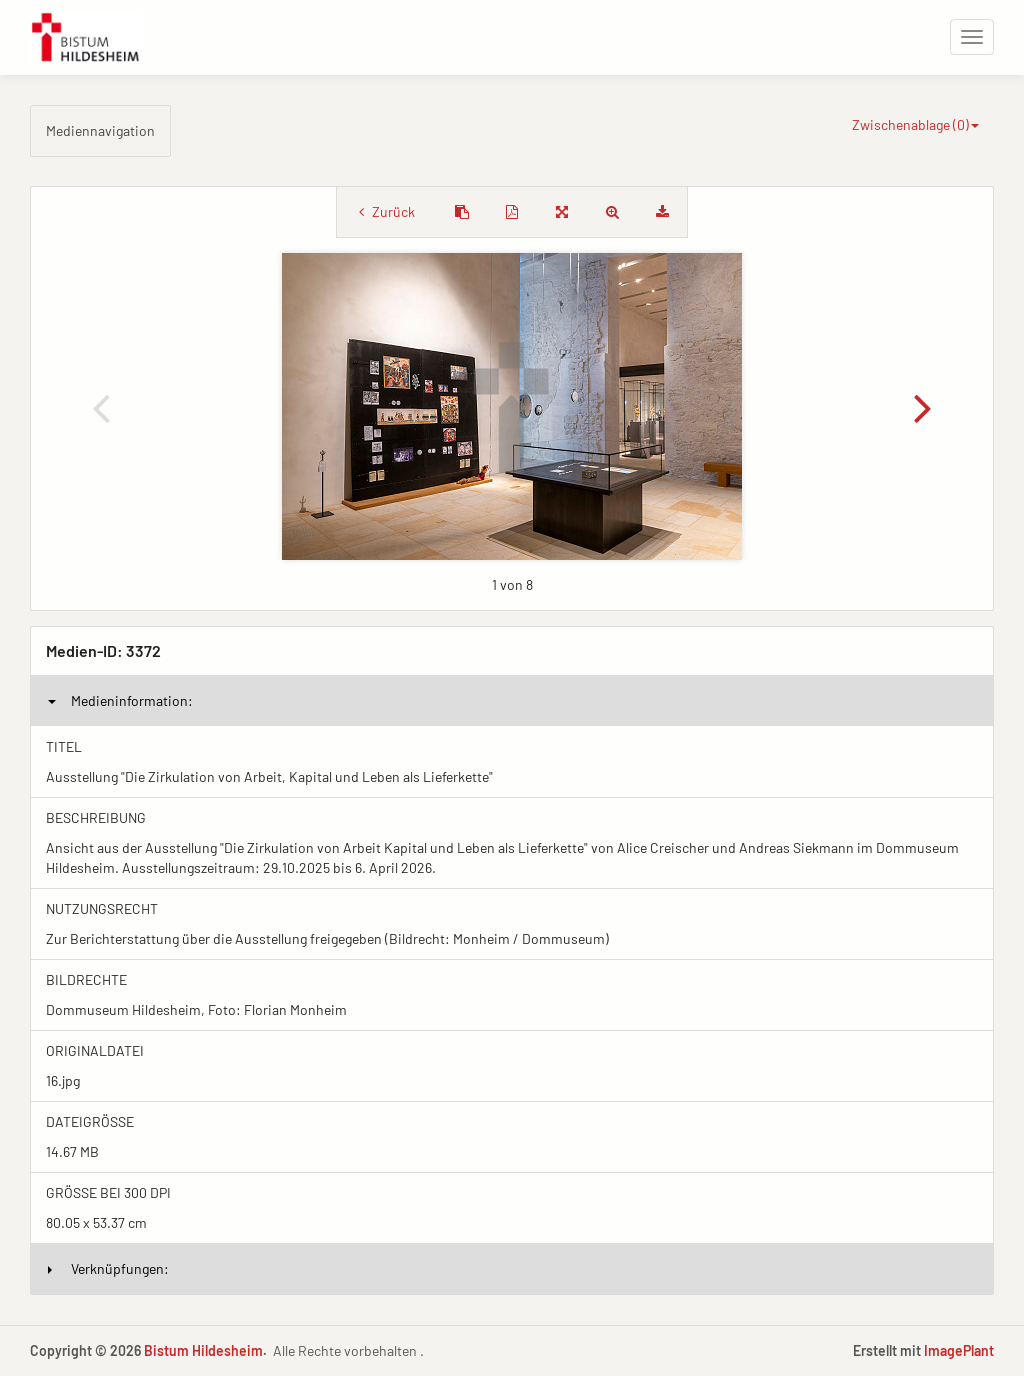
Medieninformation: (120, 700)
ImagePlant (959, 1350)
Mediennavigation (100, 130)
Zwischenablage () (915, 124)
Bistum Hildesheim (203, 1350)
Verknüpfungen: (108, 1268)
